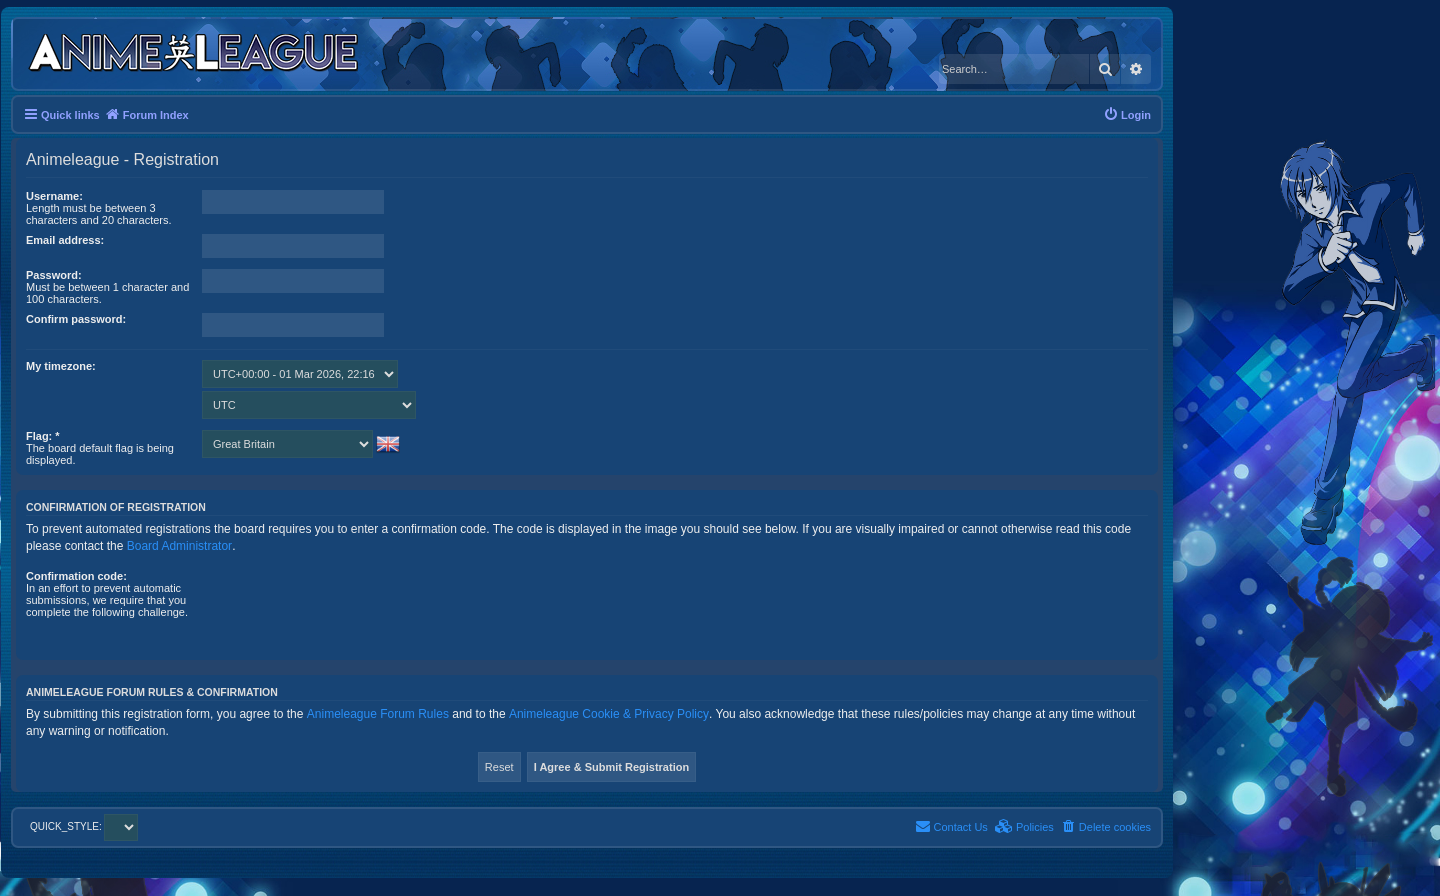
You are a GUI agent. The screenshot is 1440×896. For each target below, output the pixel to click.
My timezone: (61, 366)
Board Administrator (179, 546)
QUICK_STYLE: (84, 826)
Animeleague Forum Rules (378, 714)
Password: (54, 275)
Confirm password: (76, 319)
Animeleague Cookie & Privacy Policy (609, 714)
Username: (54, 196)
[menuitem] (1127, 115)
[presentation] (354, 609)
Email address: (65, 240)
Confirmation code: (76, 576)
